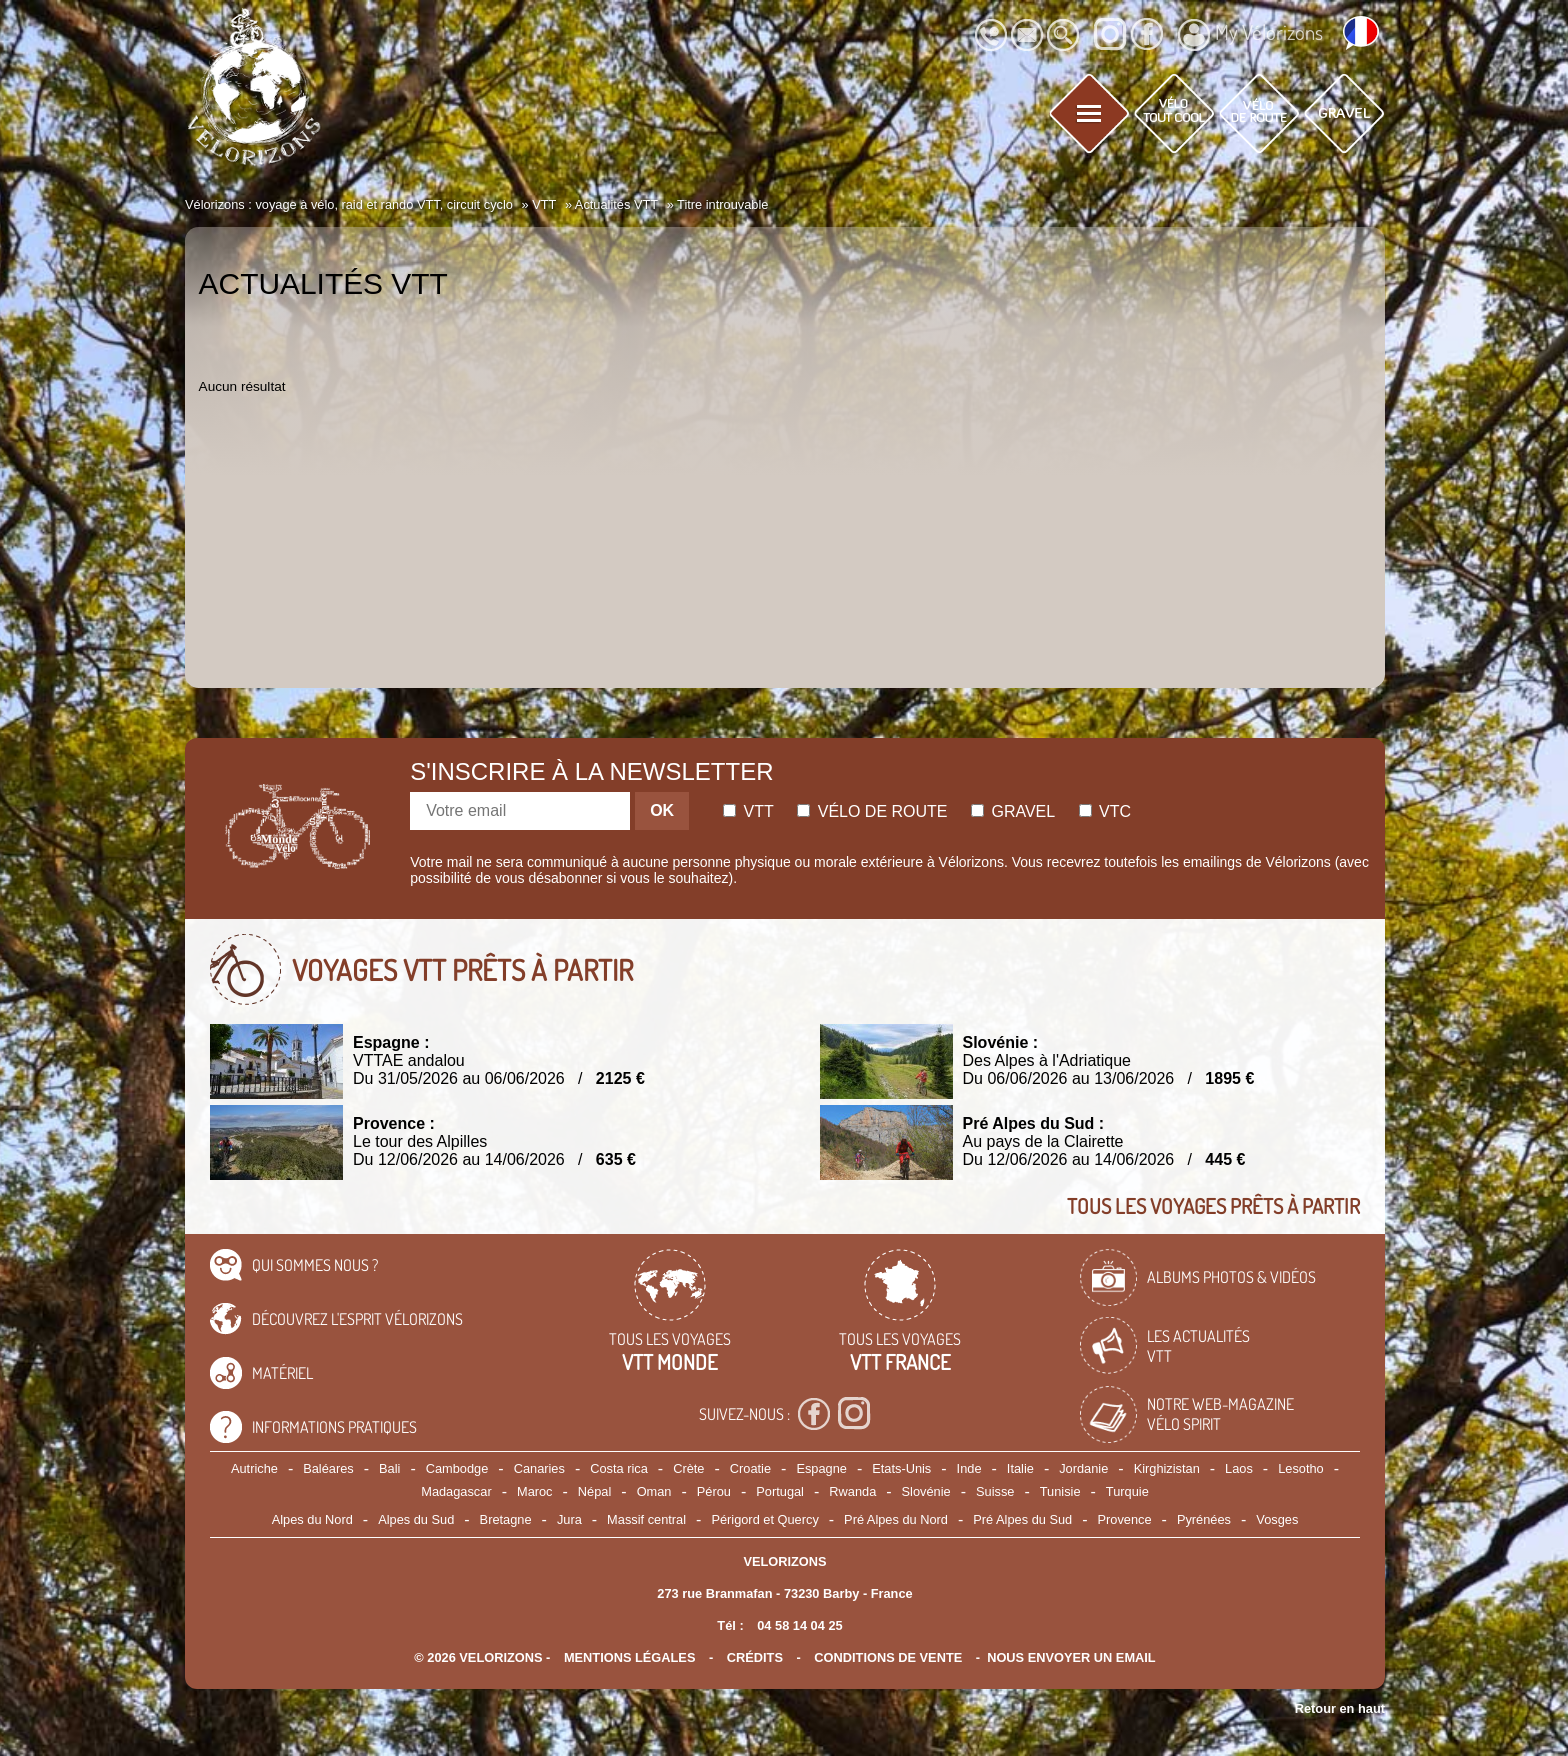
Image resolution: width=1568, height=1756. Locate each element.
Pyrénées (1204, 1519)
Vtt (748, 811)
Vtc (1105, 811)
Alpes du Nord (312, 1519)
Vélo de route (872, 811)
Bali (389, 1468)
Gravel (1013, 811)
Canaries (539, 1468)
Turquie (1127, 1491)
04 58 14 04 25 (799, 1625)
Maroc (535, 1491)
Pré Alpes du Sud (1022, 1519)
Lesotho (1301, 1468)
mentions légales (630, 1657)
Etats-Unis (901, 1468)
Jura (569, 1519)
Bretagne (506, 1519)
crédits (755, 1657)
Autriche (254, 1468)
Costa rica (619, 1468)
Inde (969, 1468)
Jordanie (1083, 1468)
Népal (594, 1491)
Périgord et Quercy (764, 1519)
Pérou (714, 1491)
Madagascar (456, 1491)
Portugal (780, 1491)
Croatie (750, 1468)
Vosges (1277, 1519)
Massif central (646, 1519)
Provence (1125, 1519)
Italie (1020, 1468)
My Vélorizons (1250, 35)
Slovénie (926, 1491)
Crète (688, 1468)
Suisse (995, 1491)
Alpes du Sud (416, 1519)
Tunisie (1060, 1491)
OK (662, 810)
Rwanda (852, 1491)
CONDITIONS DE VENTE (888, 1657)
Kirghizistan (1167, 1468)
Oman (654, 1491)
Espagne (821, 1468)
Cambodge (457, 1468)
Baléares (328, 1468)
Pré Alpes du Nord (896, 1519)
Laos (1239, 1468)
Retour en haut (1340, 1708)
